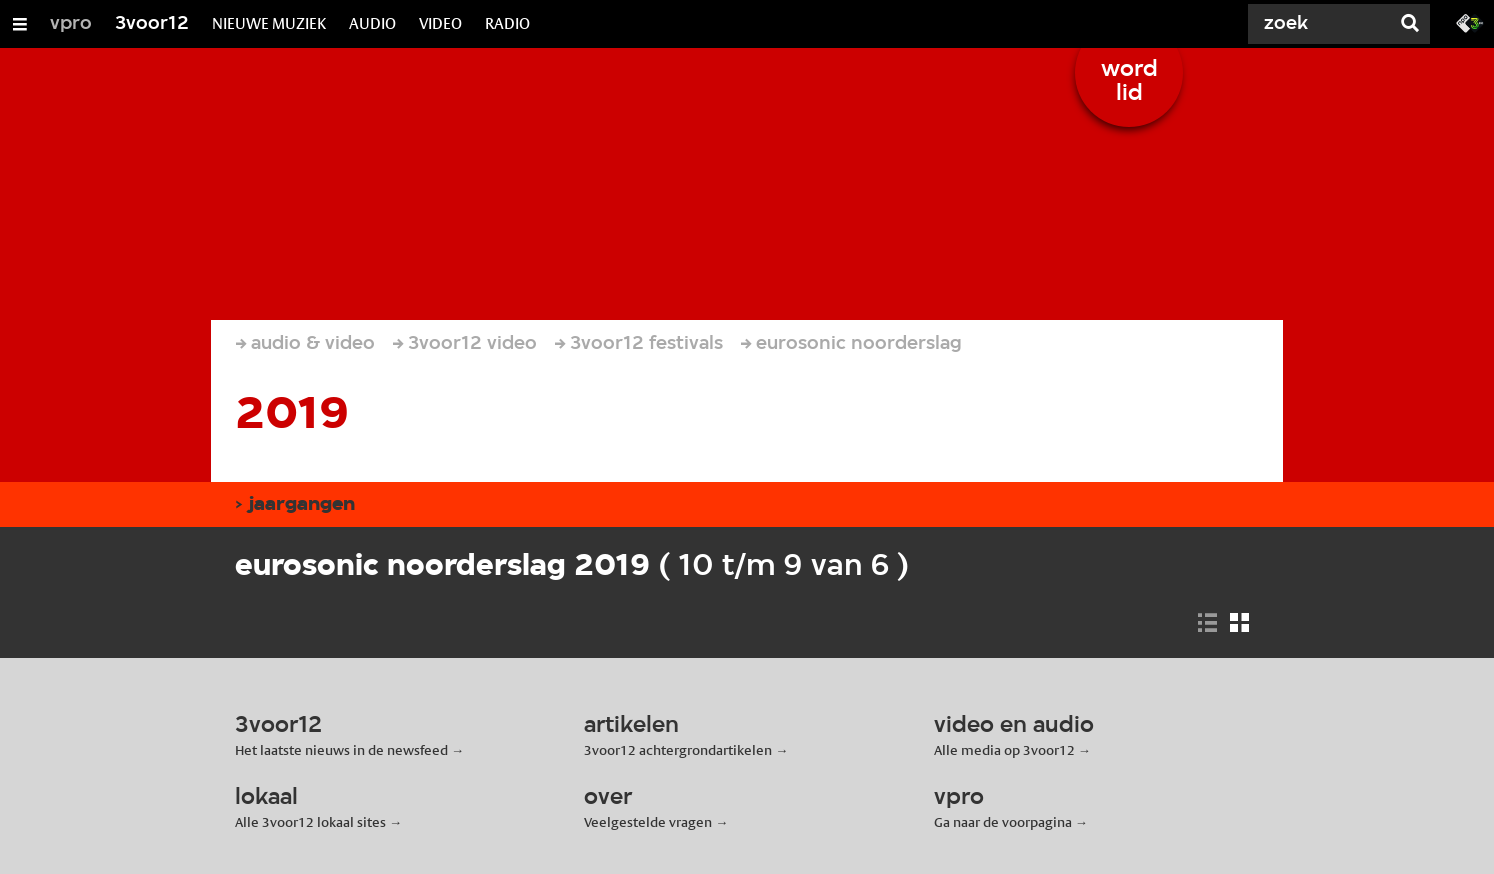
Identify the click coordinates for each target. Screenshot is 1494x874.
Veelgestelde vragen (648, 822)
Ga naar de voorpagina (1003, 822)
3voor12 (152, 24)
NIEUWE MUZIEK (269, 23)
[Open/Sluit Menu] (20, 24)
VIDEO (440, 23)
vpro (71, 24)
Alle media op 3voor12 (1004, 750)
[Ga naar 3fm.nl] (1470, 22)
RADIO (507, 23)
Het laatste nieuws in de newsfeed (341, 750)
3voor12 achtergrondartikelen (678, 750)
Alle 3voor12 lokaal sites (310, 822)
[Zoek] (1314, 24)
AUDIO (372, 23)
